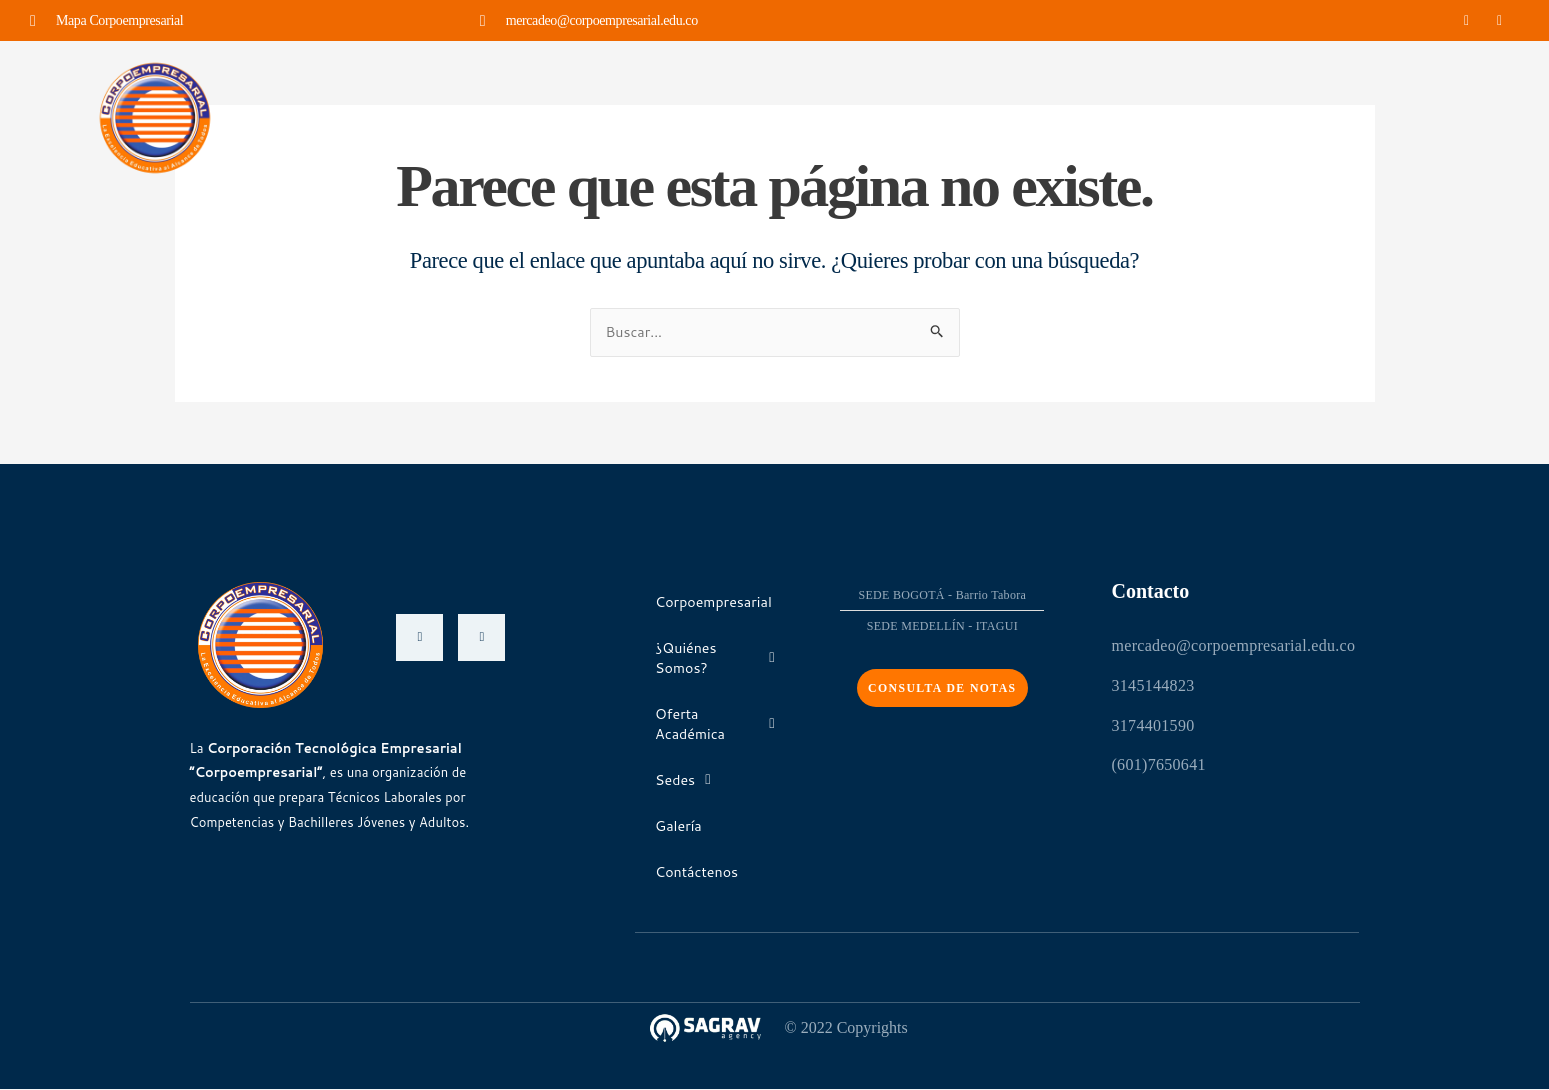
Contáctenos (1103, 116)
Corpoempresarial (411, 116)
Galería (994, 116)
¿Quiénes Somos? (583, 116)
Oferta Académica (762, 116)
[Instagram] (481, 637)
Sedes (901, 116)
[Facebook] (419, 637)
